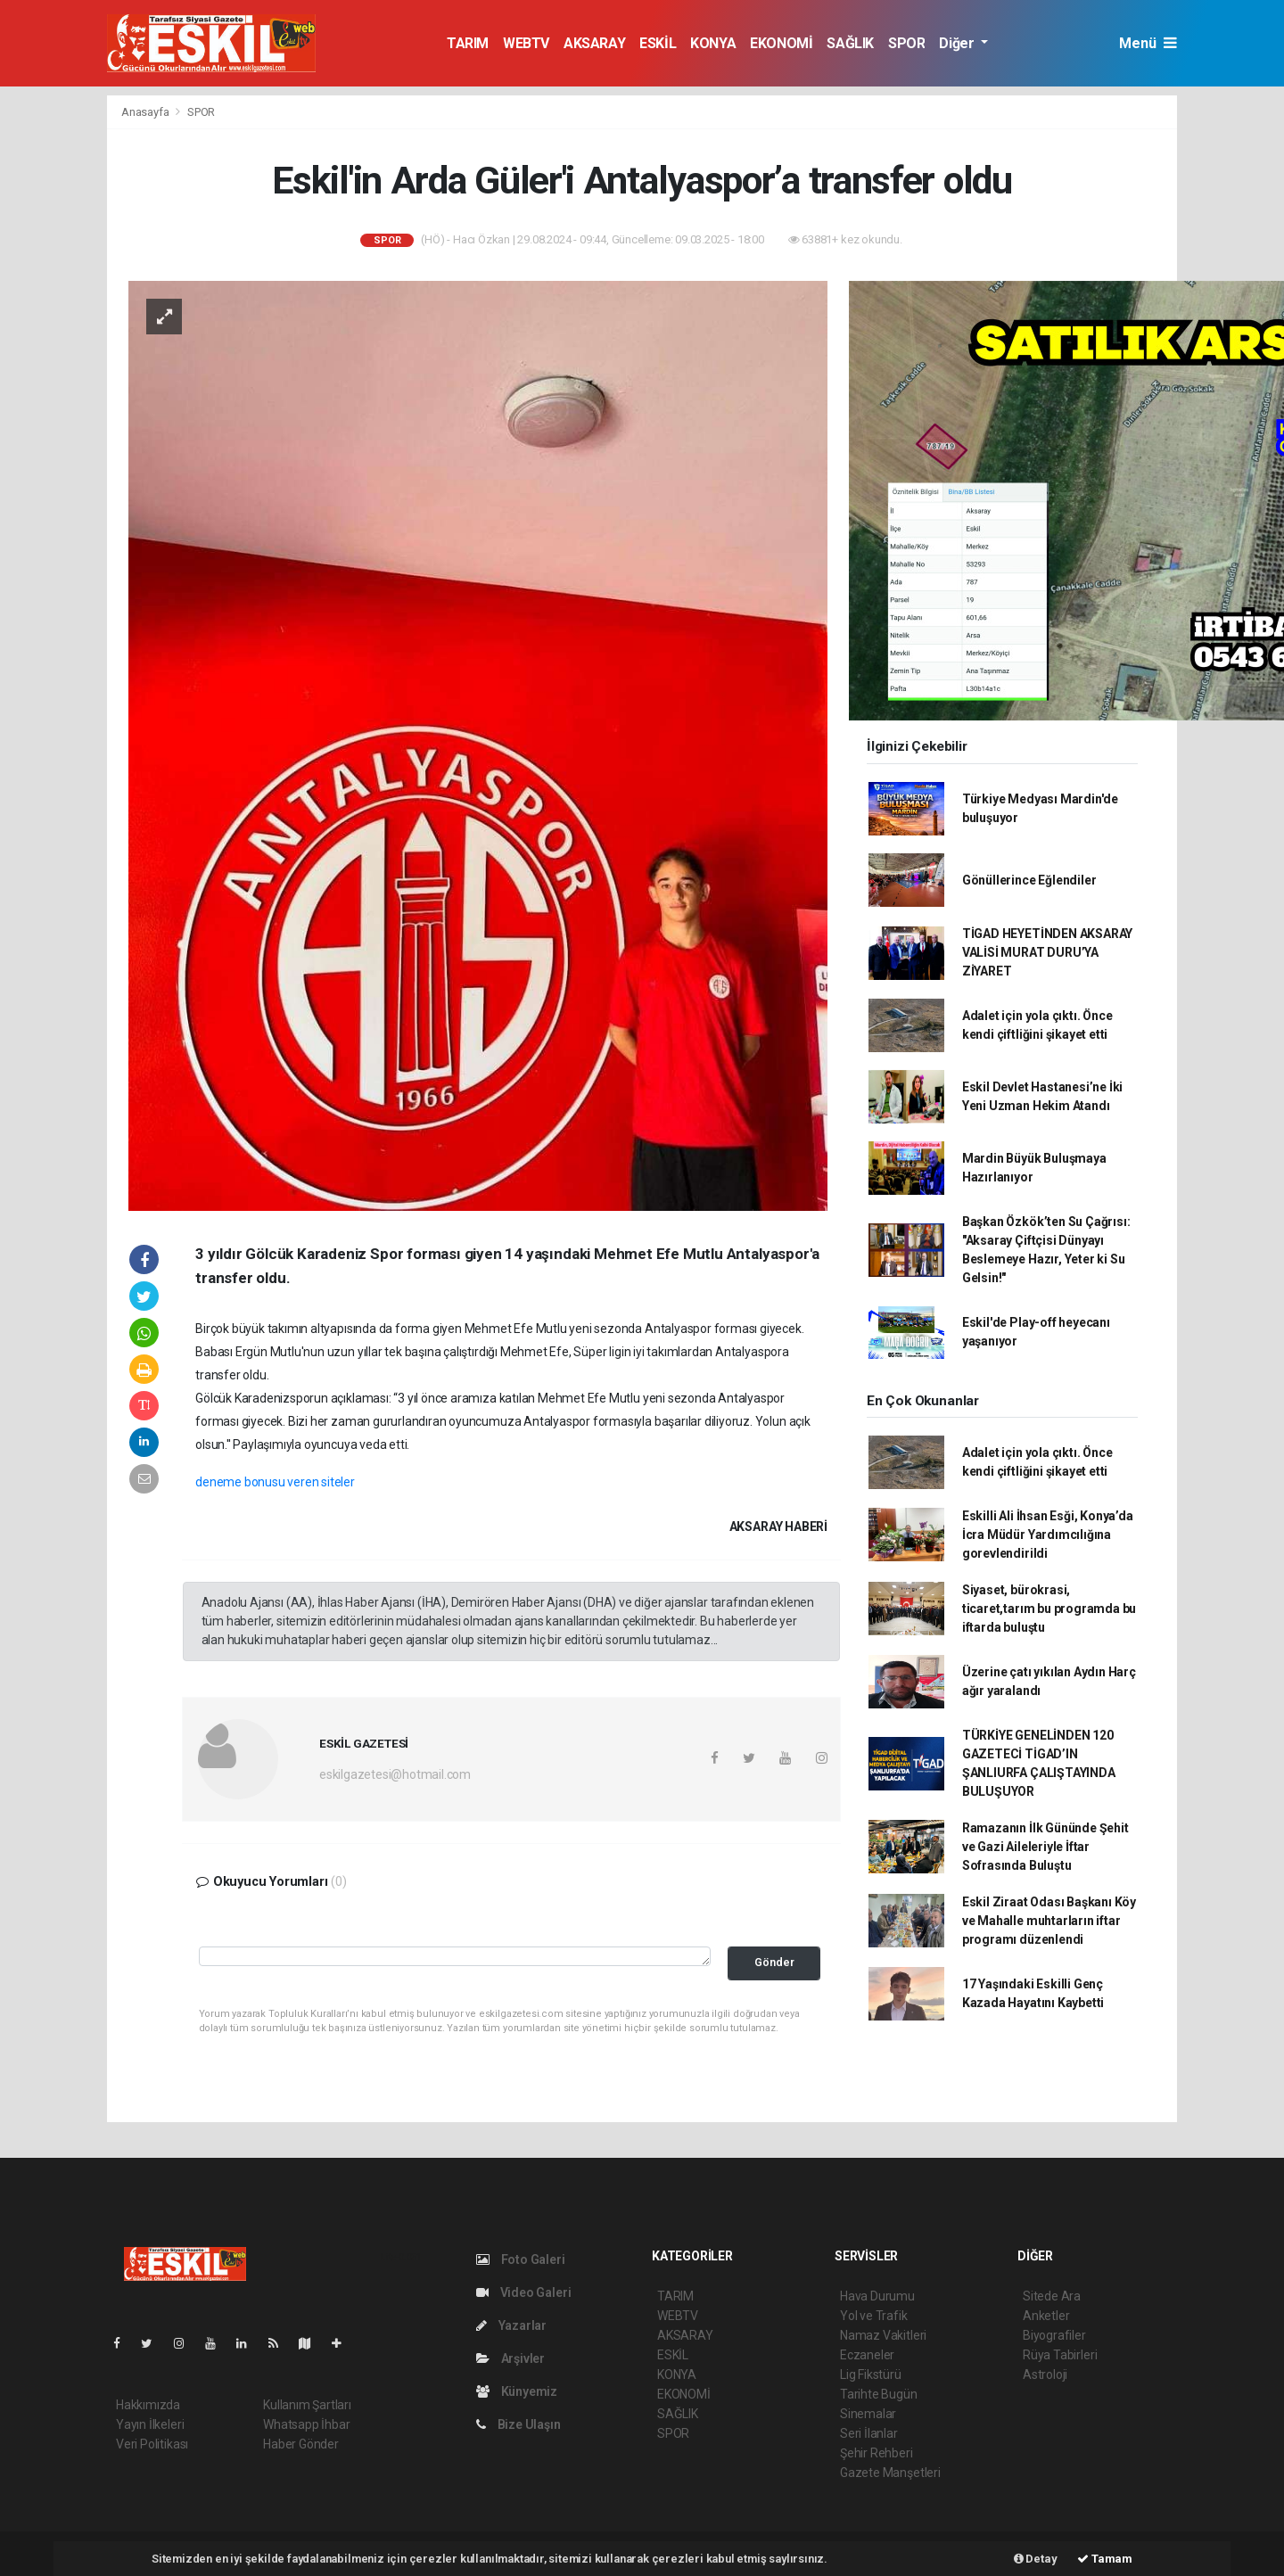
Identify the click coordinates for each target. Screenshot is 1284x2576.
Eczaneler (867, 2355)
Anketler (1046, 2316)
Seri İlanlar (869, 2433)
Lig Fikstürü (870, 2374)
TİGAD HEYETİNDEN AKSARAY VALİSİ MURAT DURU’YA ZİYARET (1047, 952)
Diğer (958, 43)
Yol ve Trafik (874, 2316)
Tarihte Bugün (879, 2394)
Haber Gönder (301, 2444)
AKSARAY (594, 43)
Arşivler (510, 2358)
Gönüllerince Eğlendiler (1029, 880)
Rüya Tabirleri (1060, 2355)
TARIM (468, 43)
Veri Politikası (152, 2444)
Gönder (774, 1962)
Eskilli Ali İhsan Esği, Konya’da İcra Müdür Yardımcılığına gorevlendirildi (1047, 1534)
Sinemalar (868, 2414)
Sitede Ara (1052, 2296)
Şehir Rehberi (876, 2453)
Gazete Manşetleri (890, 2472)
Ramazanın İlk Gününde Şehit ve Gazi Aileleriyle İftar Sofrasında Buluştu (1045, 1846)
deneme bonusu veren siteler (275, 1482)
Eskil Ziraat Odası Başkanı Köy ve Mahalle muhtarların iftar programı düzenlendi (1049, 1920)
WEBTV (526, 43)
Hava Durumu (877, 2296)
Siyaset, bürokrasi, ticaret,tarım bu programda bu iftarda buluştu (1049, 1608)
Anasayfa (146, 112)
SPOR (906, 43)
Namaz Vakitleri (883, 2335)
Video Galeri (523, 2292)
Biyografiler (1054, 2335)
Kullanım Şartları (307, 2405)
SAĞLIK (850, 43)
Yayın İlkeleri (150, 2424)
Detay (1036, 2558)
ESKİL (657, 43)
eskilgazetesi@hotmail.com (395, 1774)
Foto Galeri (520, 2259)
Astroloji (1045, 2374)
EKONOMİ (781, 43)
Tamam (1104, 2558)
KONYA (713, 43)
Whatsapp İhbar (306, 2424)
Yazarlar (511, 2325)
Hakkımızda (148, 2405)
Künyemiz (516, 2391)
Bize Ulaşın (518, 2424)
